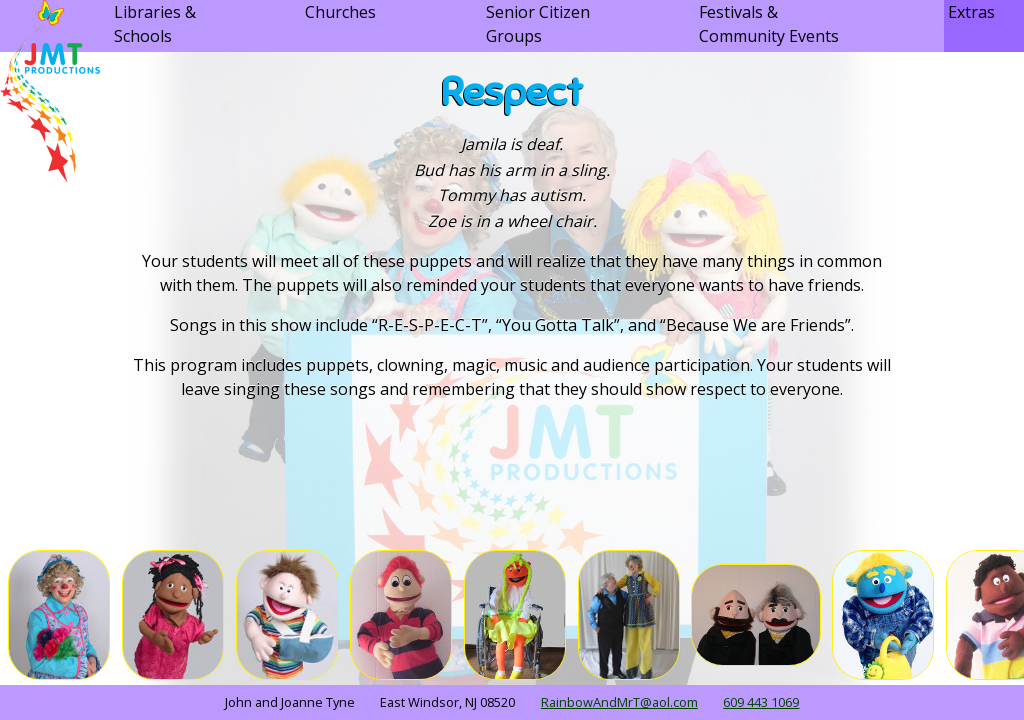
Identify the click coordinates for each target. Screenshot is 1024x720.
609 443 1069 (761, 702)
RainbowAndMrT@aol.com (619, 702)
